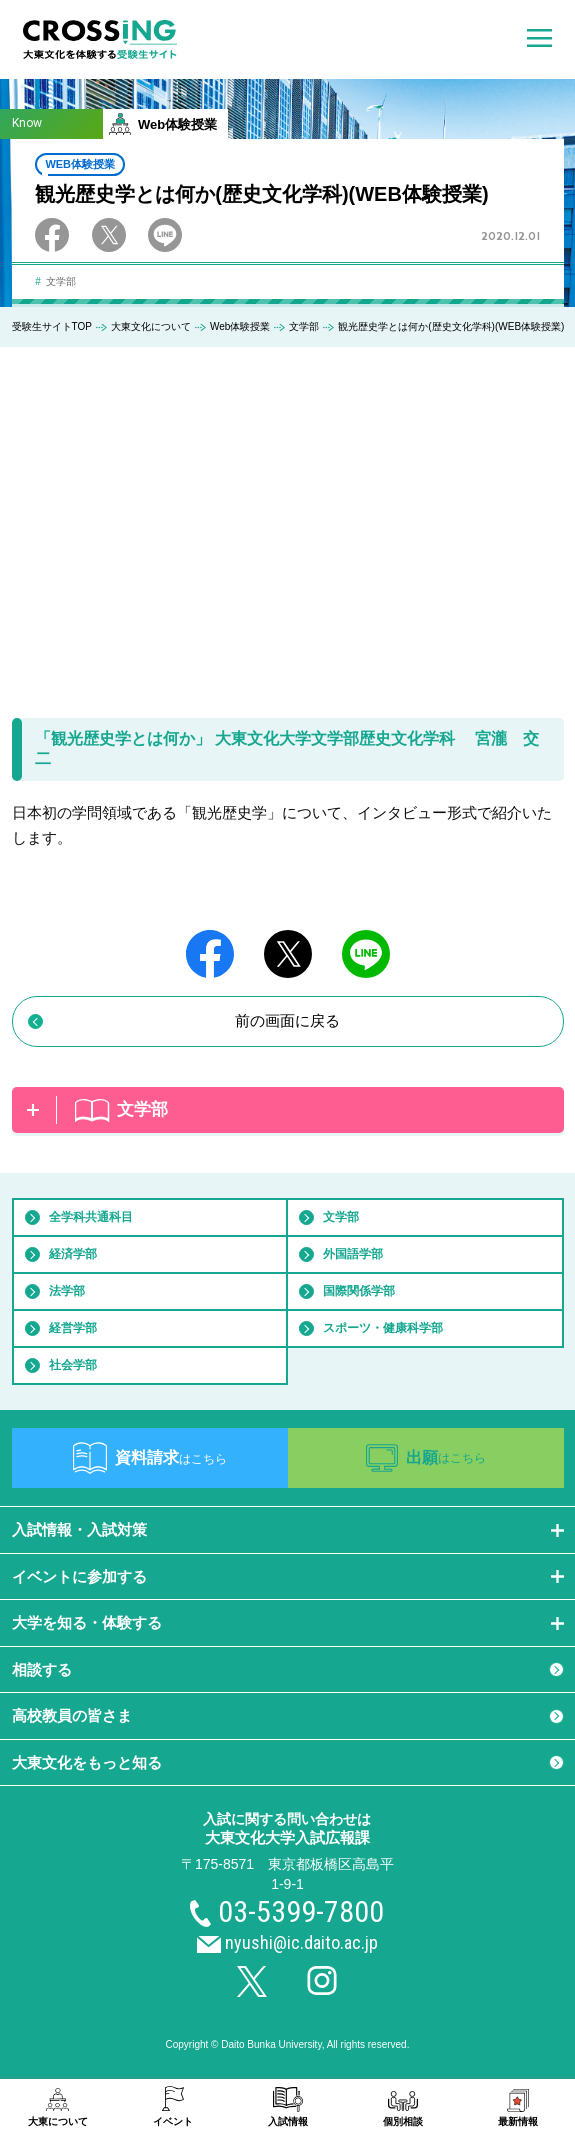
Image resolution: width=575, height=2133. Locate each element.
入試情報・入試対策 (79, 1529)
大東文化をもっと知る (87, 1762)
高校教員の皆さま (72, 1715)
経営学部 (73, 1328)
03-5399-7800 (301, 1911)
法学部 (67, 1291)
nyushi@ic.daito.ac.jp (301, 1942)
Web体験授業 (240, 326)
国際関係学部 (359, 1291)
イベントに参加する (79, 1576)
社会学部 (73, 1365)
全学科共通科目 (91, 1217)
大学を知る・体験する (87, 1622)
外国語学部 (353, 1254)
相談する (42, 1669)
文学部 (304, 326)
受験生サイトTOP (52, 326)
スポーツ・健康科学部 (383, 1328)
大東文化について (151, 326)
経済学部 (73, 1254)
